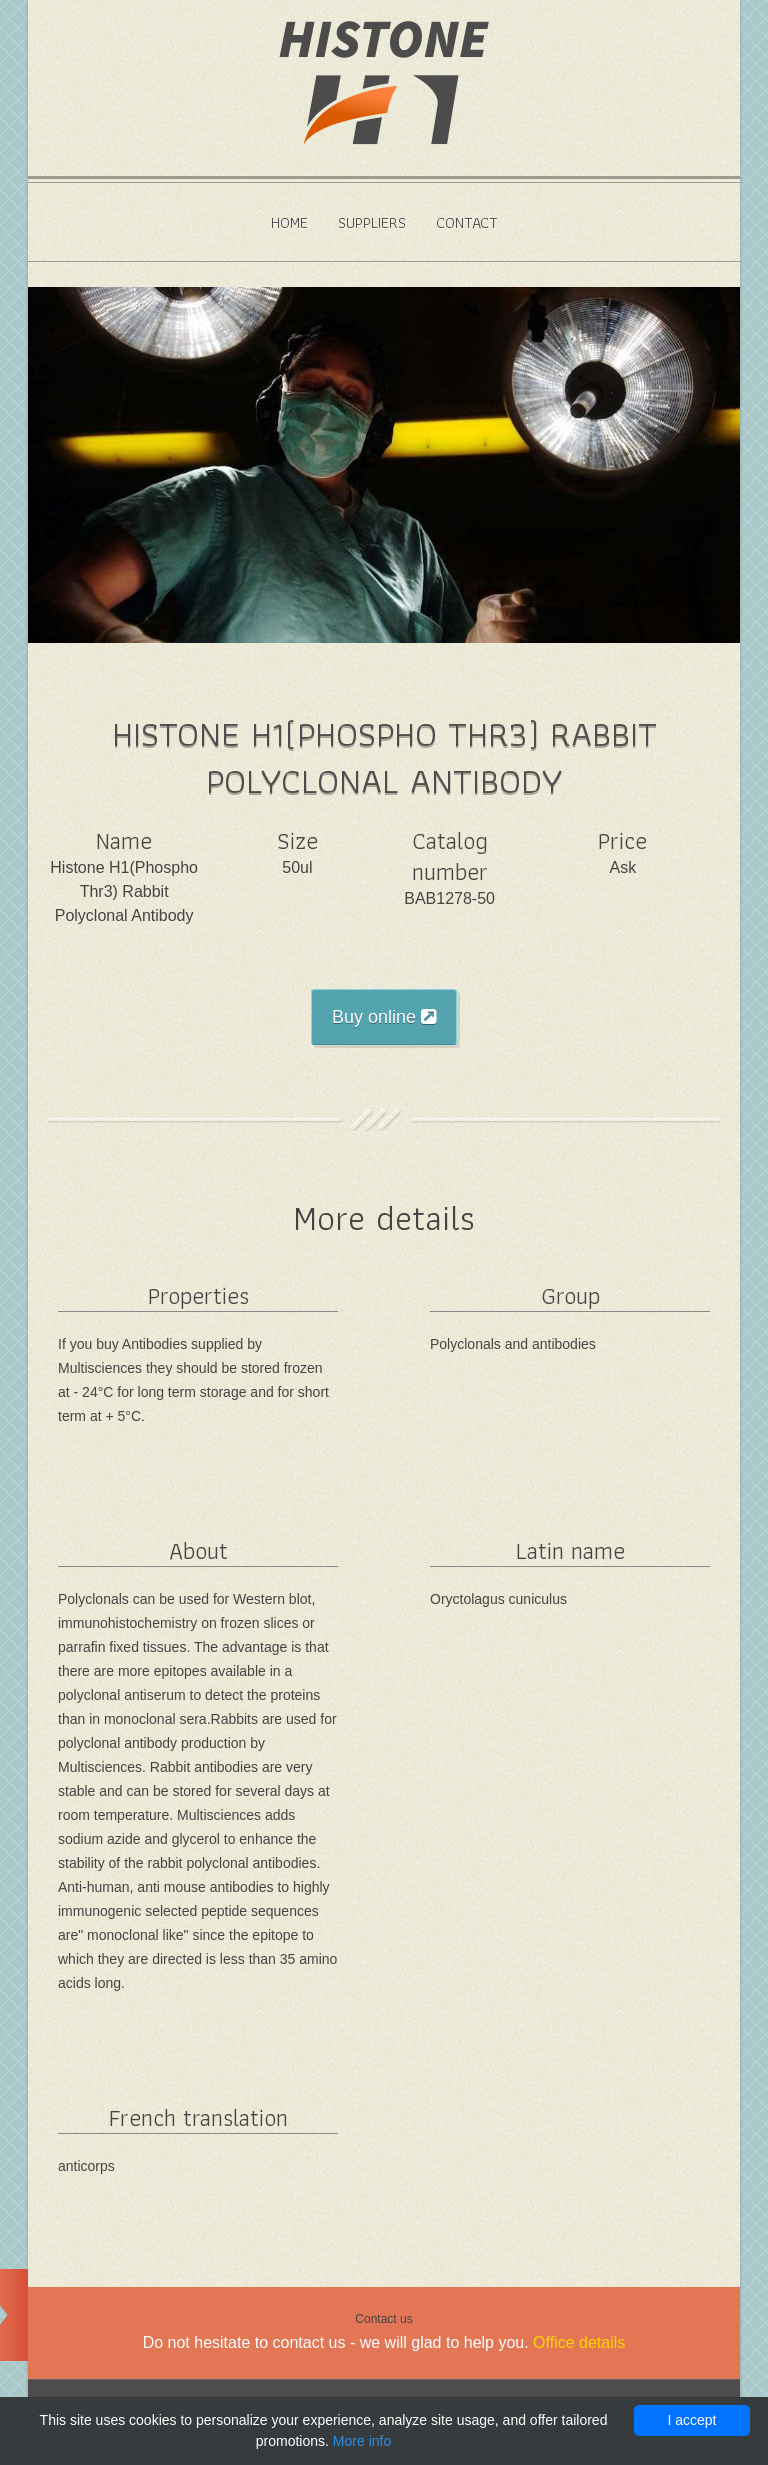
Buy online (384, 1017)
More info (362, 2441)
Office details (579, 2342)
